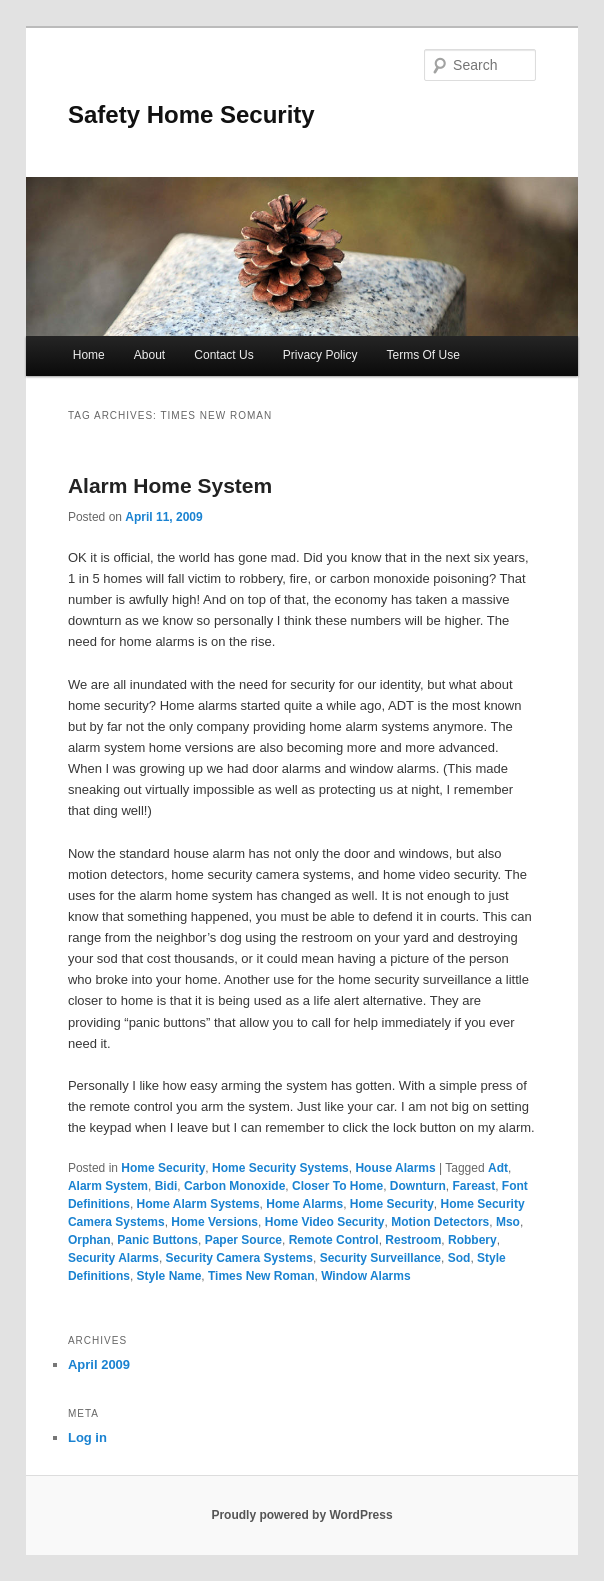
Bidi (166, 1186)
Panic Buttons (157, 1240)
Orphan (89, 1240)
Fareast (473, 1186)
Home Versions (214, 1222)
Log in (87, 1437)
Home (89, 355)
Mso (508, 1222)
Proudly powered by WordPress (301, 1515)
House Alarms (395, 1168)
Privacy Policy (320, 355)
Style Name (169, 1276)
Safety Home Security (191, 114)
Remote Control (334, 1240)
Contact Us (223, 355)
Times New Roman (261, 1276)
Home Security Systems (280, 1168)
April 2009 (99, 1364)
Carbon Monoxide (234, 1186)
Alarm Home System (170, 485)
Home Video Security (325, 1222)
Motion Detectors (440, 1222)
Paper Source (243, 1240)
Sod (459, 1258)
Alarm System (108, 1186)
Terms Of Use (423, 355)
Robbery (472, 1240)
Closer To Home (337, 1186)
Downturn (418, 1186)
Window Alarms (365, 1276)
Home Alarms (304, 1204)
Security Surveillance (380, 1258)
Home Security (163, 1168)
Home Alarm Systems (198, 1204)
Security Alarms (113, 1258)
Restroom (413, 1240)
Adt (498, 1168)
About (149, 355)
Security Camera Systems (239, 1258)
